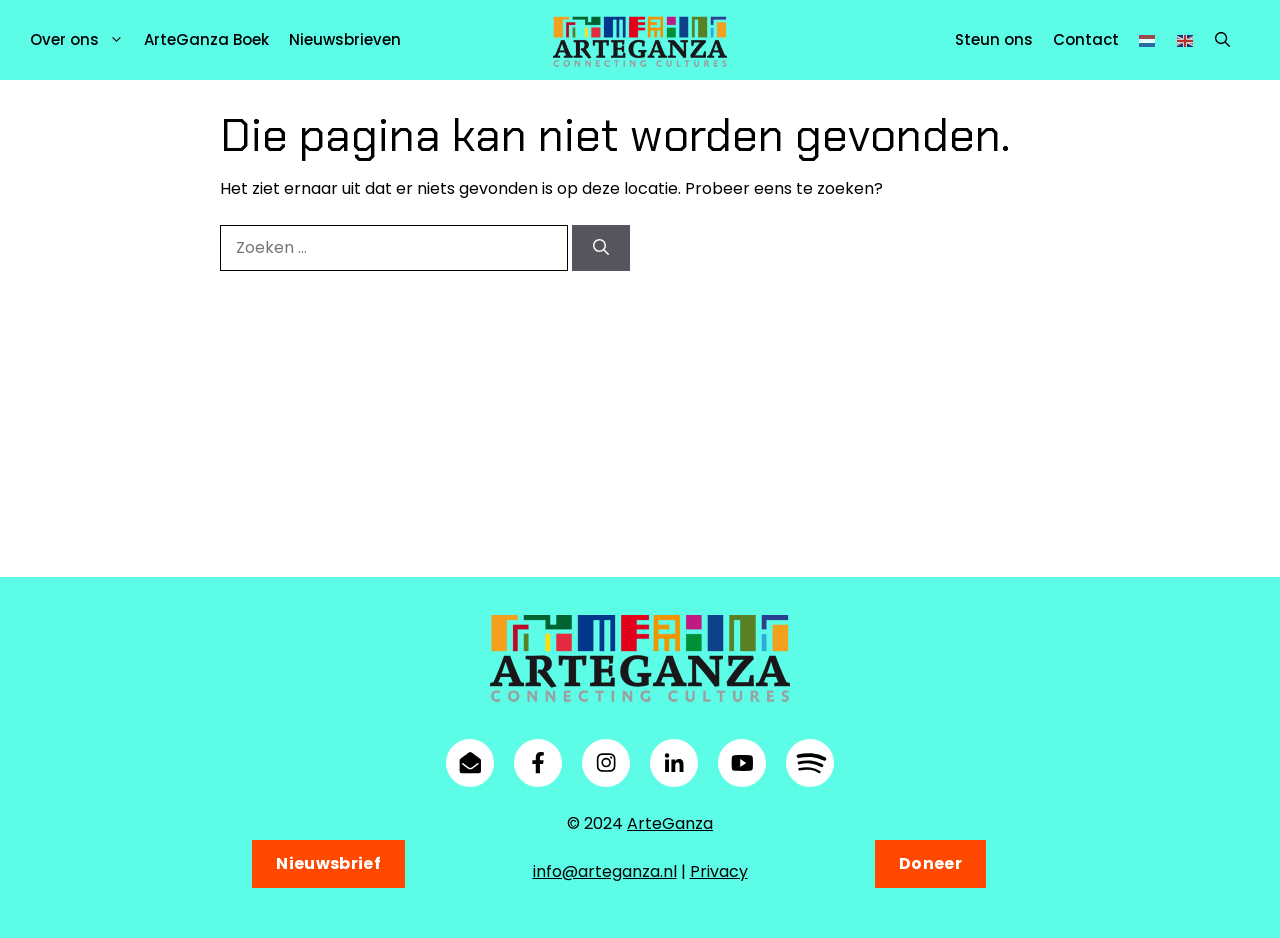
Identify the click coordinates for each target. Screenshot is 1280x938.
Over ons (82, 40)
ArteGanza (670, 823)
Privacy (719, 871)
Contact (1086, 39)
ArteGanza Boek (206, 39)
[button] (1222, 40)
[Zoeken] (601, 248)
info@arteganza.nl (605, 871)
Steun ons (994, 39)
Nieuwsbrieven (345, 39)
